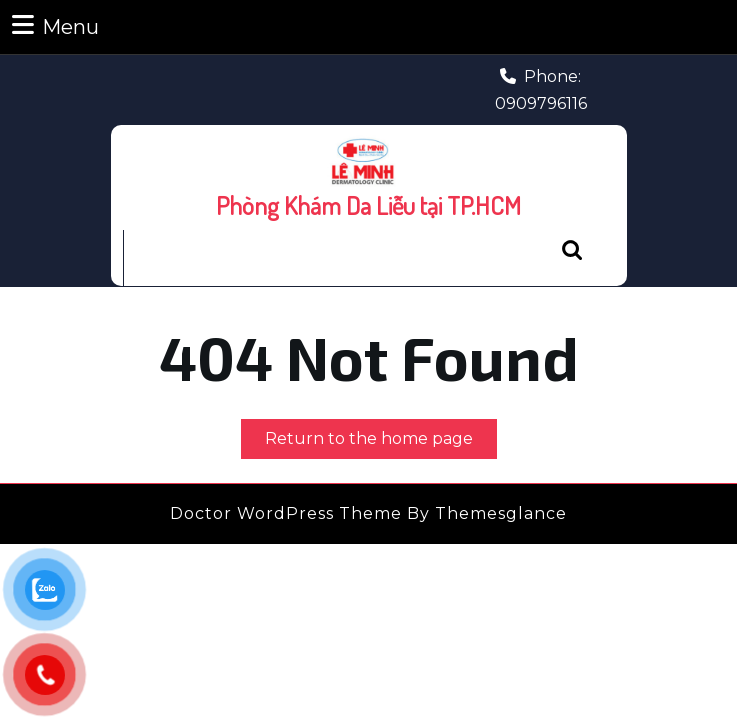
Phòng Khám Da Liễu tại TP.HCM (368, 205)
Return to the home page (381, 442)
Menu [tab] (55, 25)
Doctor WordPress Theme (286, 513)
